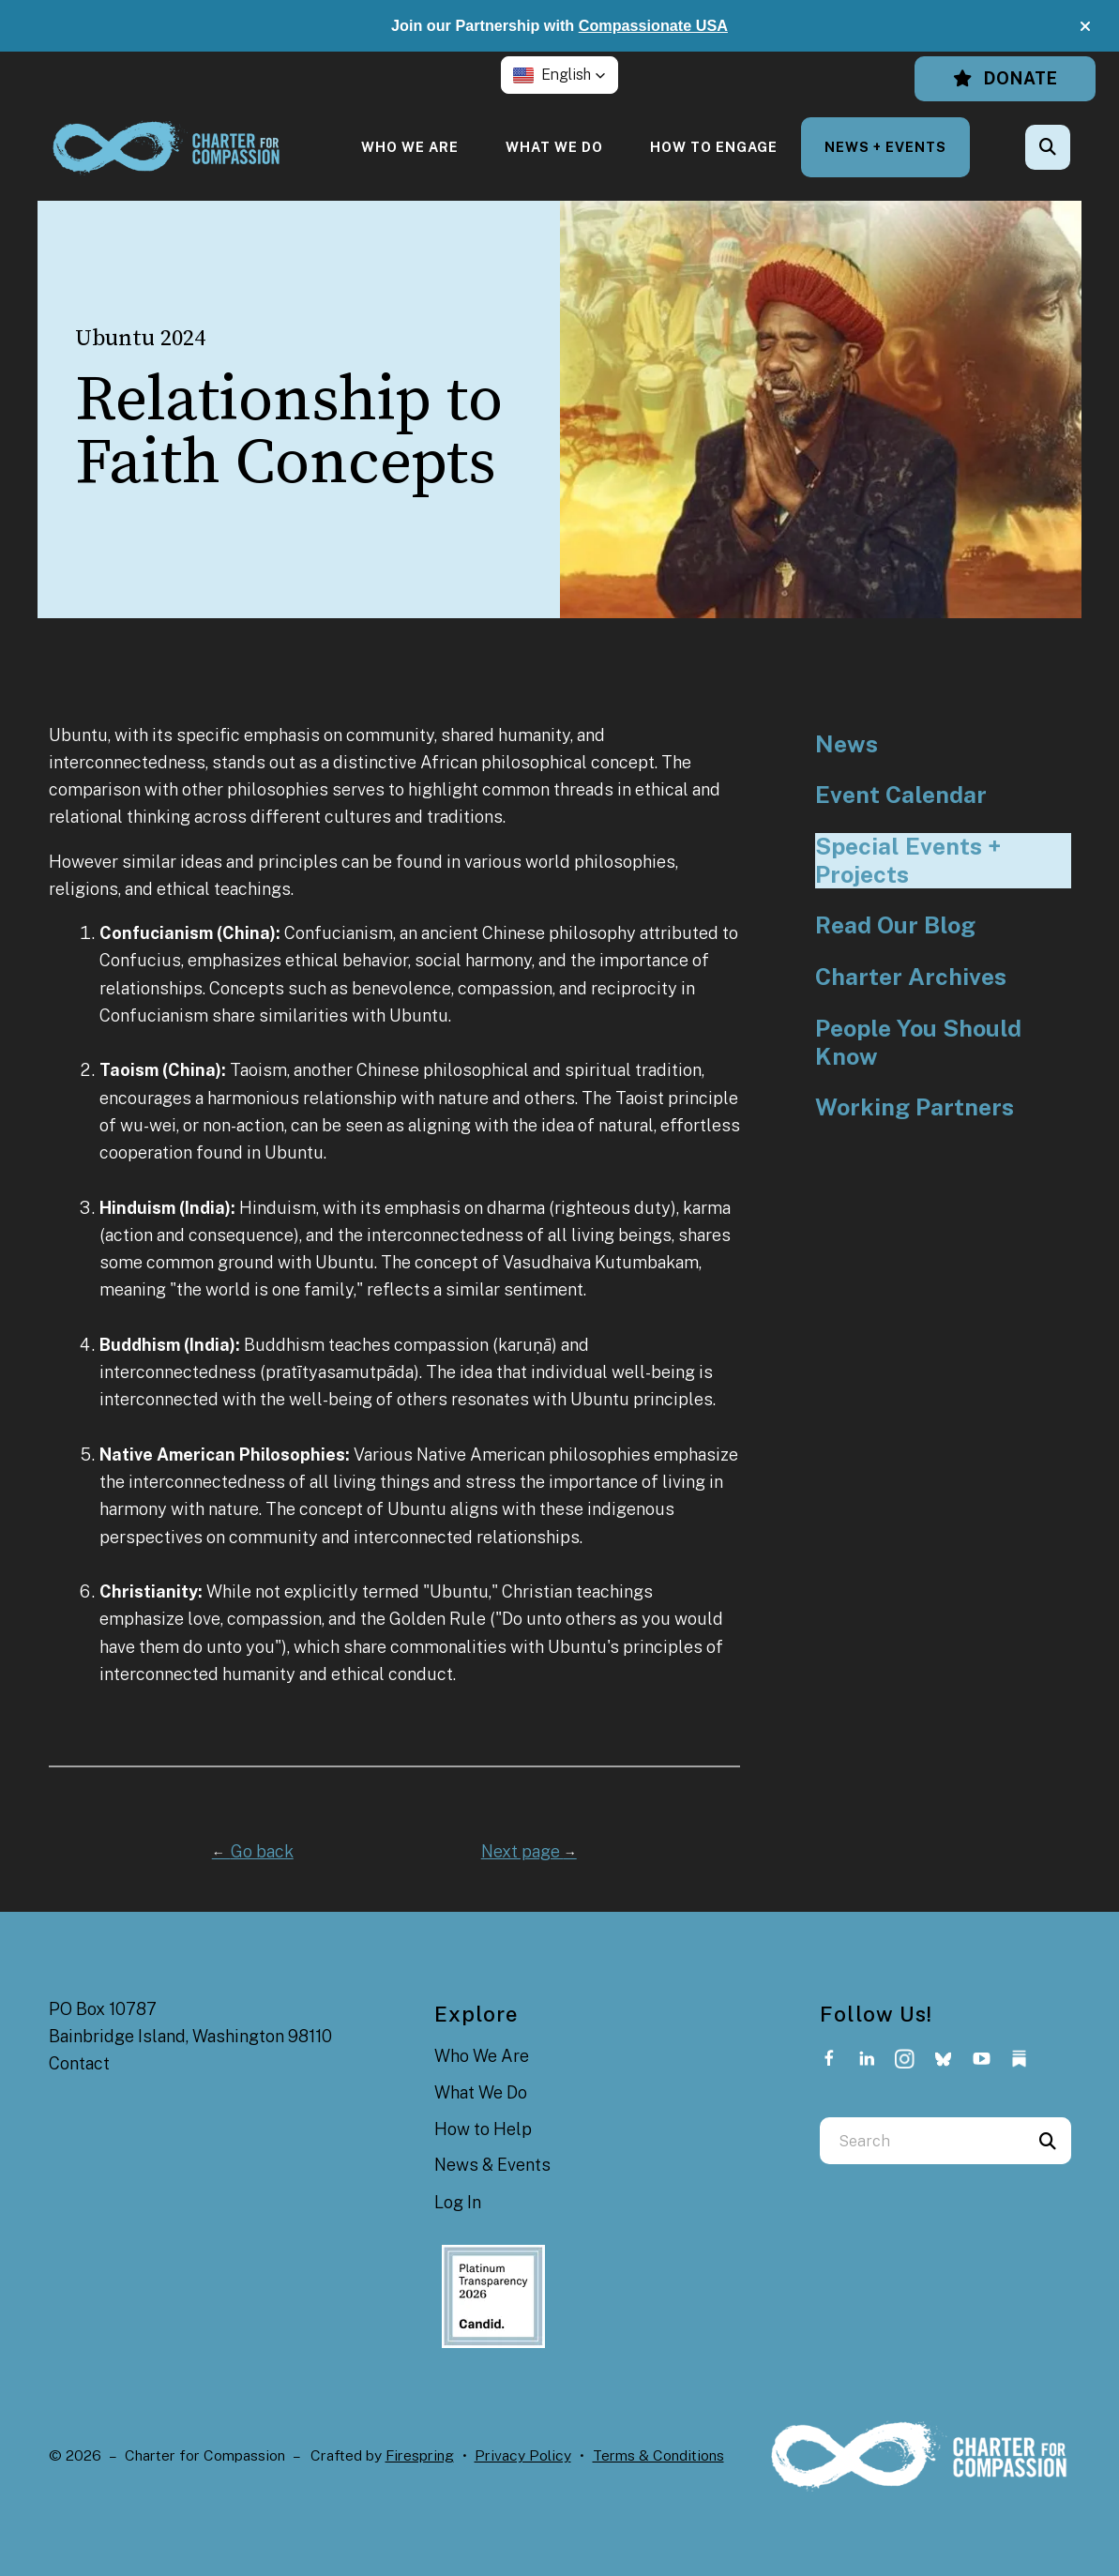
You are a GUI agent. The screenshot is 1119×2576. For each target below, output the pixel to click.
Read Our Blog (895, 925)
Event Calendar (901, 795)
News (846, 744)
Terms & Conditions (658, 2455)
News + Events (885, 147)
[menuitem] (410, 146)
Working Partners (914, 1107)
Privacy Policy (523, 2455)
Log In (457, 2202)
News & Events (492, 2164)
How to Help (483, 2129)
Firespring (420, 2455)
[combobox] (922, 2140)
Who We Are (410, 147)
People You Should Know (918, 1042)
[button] (1085, 26)
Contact (79, 2063)
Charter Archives (910, 977)
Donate (1005, 78)
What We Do (554, 147)
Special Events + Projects (908, 860)
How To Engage (714, 147)
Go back (253, 1851)
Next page (529, 1851)
